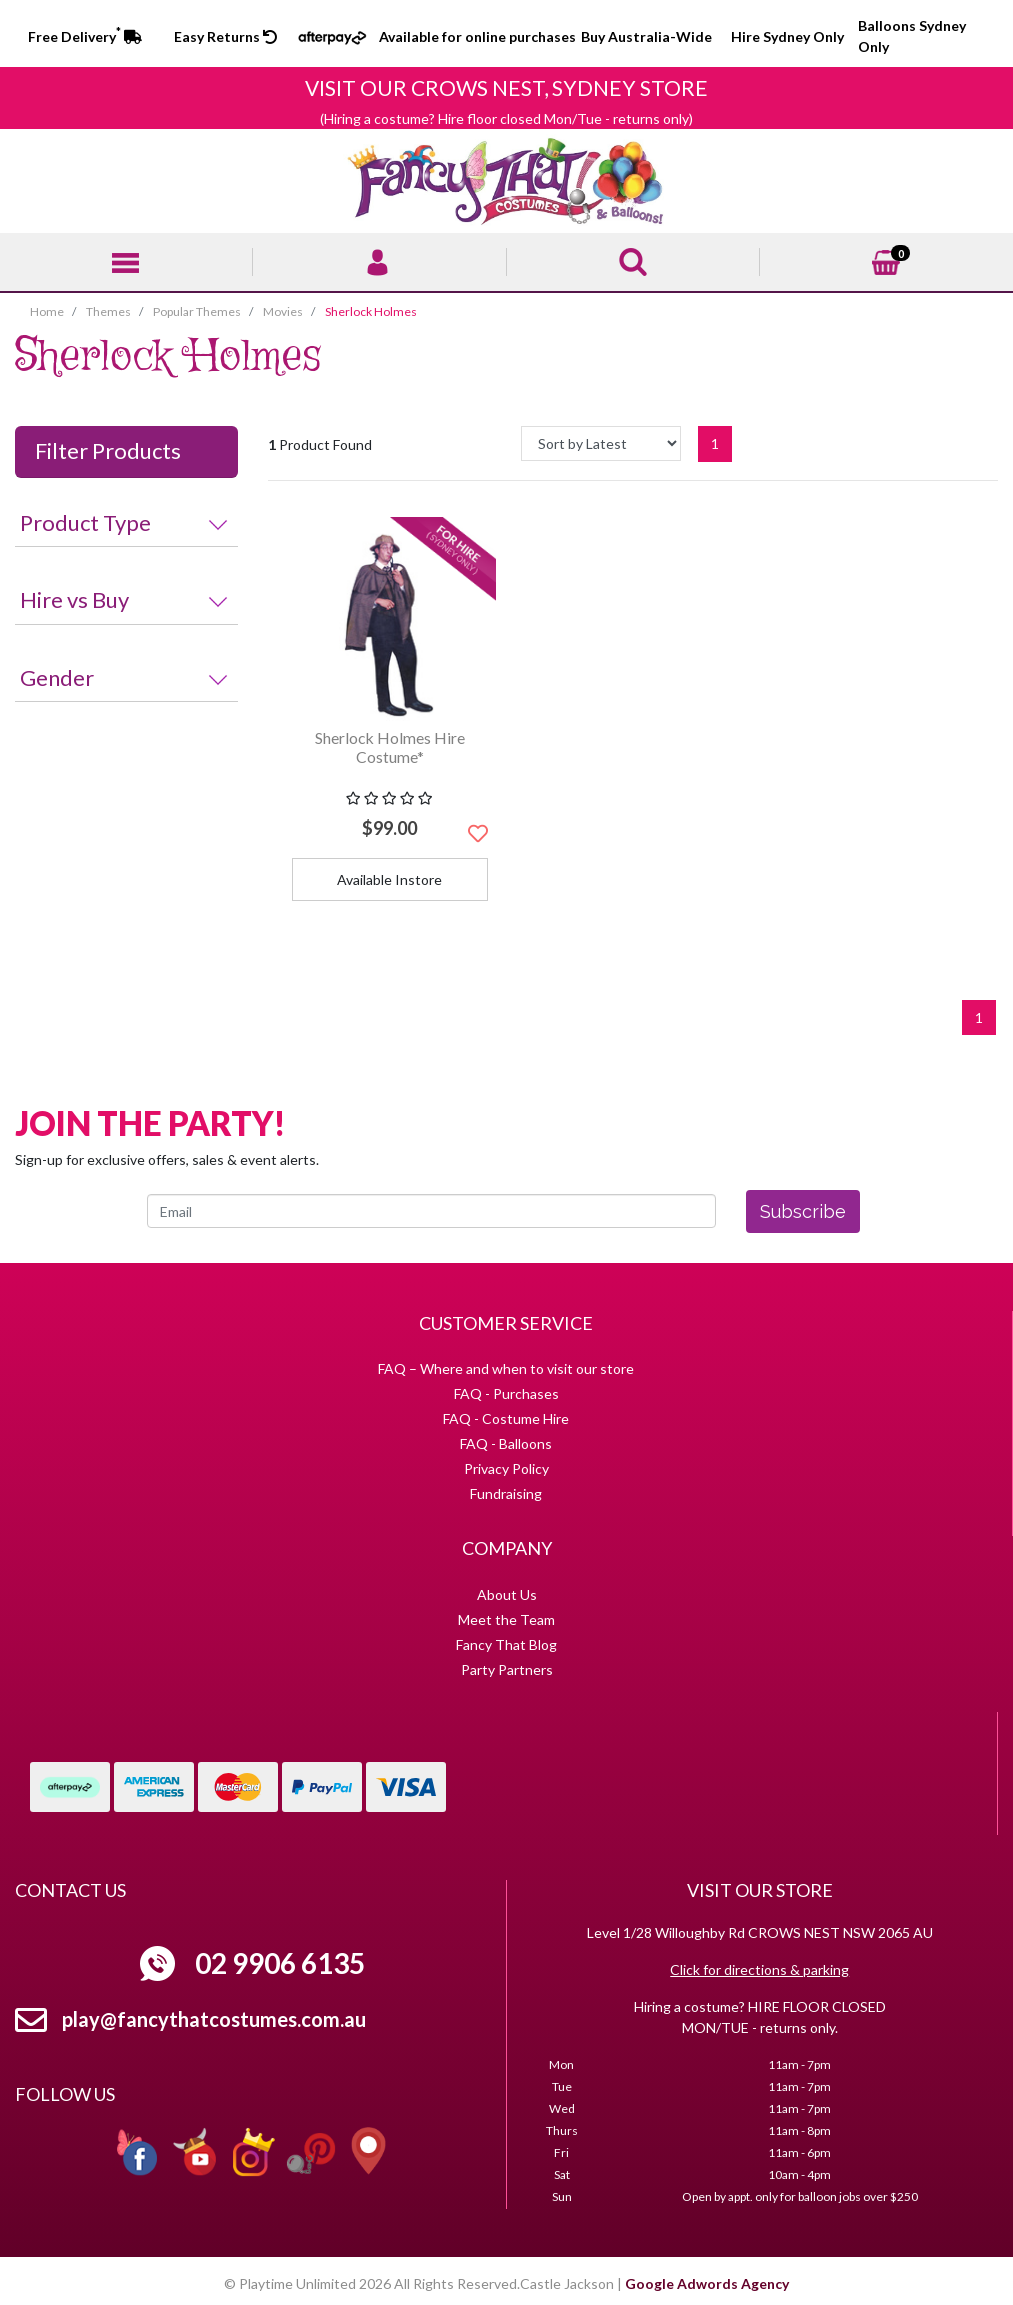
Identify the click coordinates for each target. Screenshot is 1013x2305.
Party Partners (507, 1669)
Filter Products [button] (108, 451)
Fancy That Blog (506, 1644)
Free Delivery (85, 36)
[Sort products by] (601, 443)
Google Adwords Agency (707, 2283)
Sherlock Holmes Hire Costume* (390, 747)
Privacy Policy (506, 1468)
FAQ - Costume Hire (506, 1418)
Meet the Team (506, 1619)
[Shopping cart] (886, 260)
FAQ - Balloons (506, 1443)
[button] (478, 833)
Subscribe (803, 1211)
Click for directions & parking (759, 1969)
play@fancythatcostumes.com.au (214, 2019)
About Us (507, 1594)
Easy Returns (225, 36)
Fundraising (506, 1493)
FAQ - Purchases (506, 1393)
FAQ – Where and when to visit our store (506, 1368)
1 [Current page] (715, 443)
